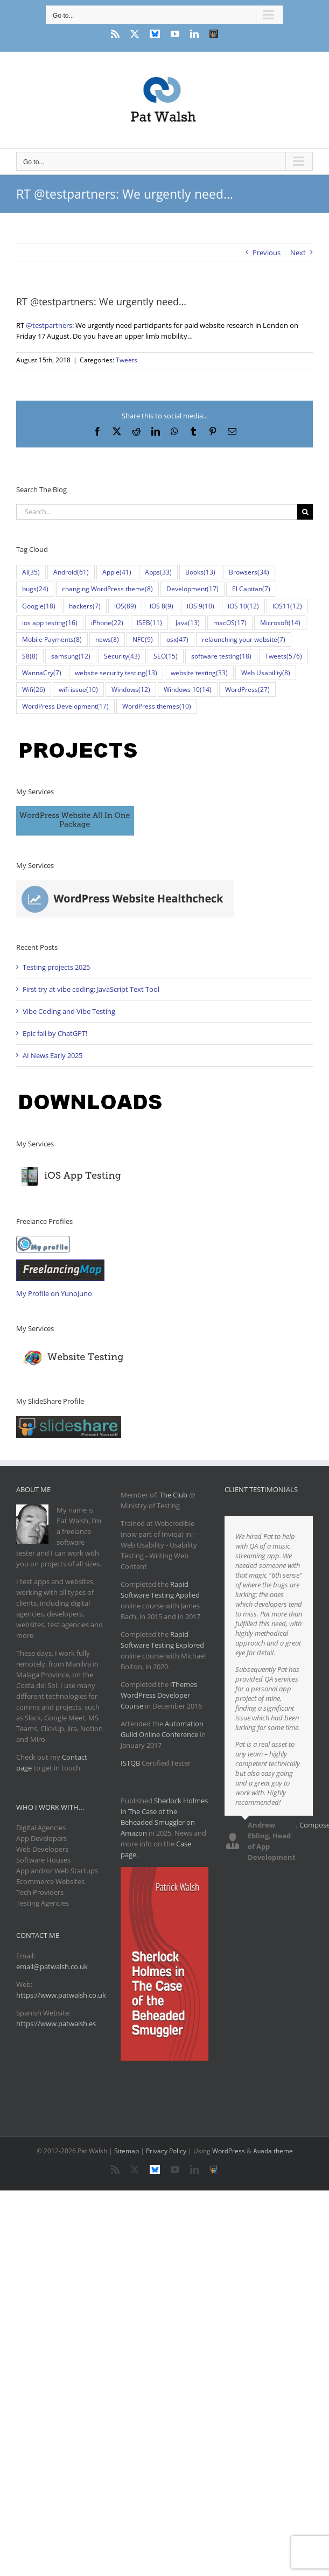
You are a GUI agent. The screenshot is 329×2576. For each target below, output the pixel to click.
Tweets (126, 360)
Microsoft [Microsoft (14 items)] (280, 622)
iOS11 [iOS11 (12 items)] (287, 606)
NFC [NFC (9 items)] (142, 639)
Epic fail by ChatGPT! (55, 1033)
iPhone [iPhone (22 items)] (107, 622)
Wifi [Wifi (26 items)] (33, 689)
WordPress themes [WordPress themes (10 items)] (156, 706)
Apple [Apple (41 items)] (116, 572)
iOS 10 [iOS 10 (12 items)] (243, 606)
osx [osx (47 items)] (177, 639)
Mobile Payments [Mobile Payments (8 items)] (52, 639)
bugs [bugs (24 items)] (35, 589)
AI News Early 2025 (52, 1055)
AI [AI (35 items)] (31, 572)
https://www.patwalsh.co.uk (61, 1995)
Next (298, 252)
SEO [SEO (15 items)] (165, 656)
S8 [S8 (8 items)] (30, 656)
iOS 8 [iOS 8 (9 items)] (161, 606)
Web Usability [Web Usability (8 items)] (265, 673)
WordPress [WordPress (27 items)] (247, 689)
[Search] (305, 512)
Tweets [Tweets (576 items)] (283, 656)
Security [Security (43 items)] (122, 656)
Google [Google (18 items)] (38, 606)
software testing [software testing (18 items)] (221, 656)
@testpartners (49, 325)
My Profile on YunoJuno (54, 1293)
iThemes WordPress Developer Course (159, 1695)
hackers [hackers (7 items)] (85, 606)
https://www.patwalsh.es (56, 2023)
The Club (173, 1495)
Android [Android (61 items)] (71, 572)
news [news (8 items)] (107, 639)
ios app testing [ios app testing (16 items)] (50, 622)
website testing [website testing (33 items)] (199, 673)
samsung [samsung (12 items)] (70, 656)
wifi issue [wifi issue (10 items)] (78, 689)
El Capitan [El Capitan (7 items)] (251, 589)
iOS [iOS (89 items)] (125, 606)
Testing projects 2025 (56, 967)
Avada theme (273, 2150)
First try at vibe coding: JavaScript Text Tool (91, 989)
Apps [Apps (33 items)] (158, 572)
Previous (267, 252)
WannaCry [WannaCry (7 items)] (41, 673)
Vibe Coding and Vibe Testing (69, 1011)
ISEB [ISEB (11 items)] (149, 622)
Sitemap (126, 2150)
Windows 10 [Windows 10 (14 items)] (188, 689)
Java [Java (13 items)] (188, 622)
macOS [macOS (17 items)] (230, 622)
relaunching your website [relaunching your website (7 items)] (243, 639)
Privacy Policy (166, 2150)
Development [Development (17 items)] (192, 589)
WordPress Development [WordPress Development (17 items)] (65, 706)
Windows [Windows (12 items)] (130, 689)
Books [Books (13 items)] (200, 572)
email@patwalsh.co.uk (52, 1966)
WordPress (228, 2150)
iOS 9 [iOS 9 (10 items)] (200, 606)
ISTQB (130, 1763)
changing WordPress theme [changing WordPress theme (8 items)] (107, 589)
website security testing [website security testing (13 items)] (116, 673)
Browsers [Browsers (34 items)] (249, 572)
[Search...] (156, 512)
